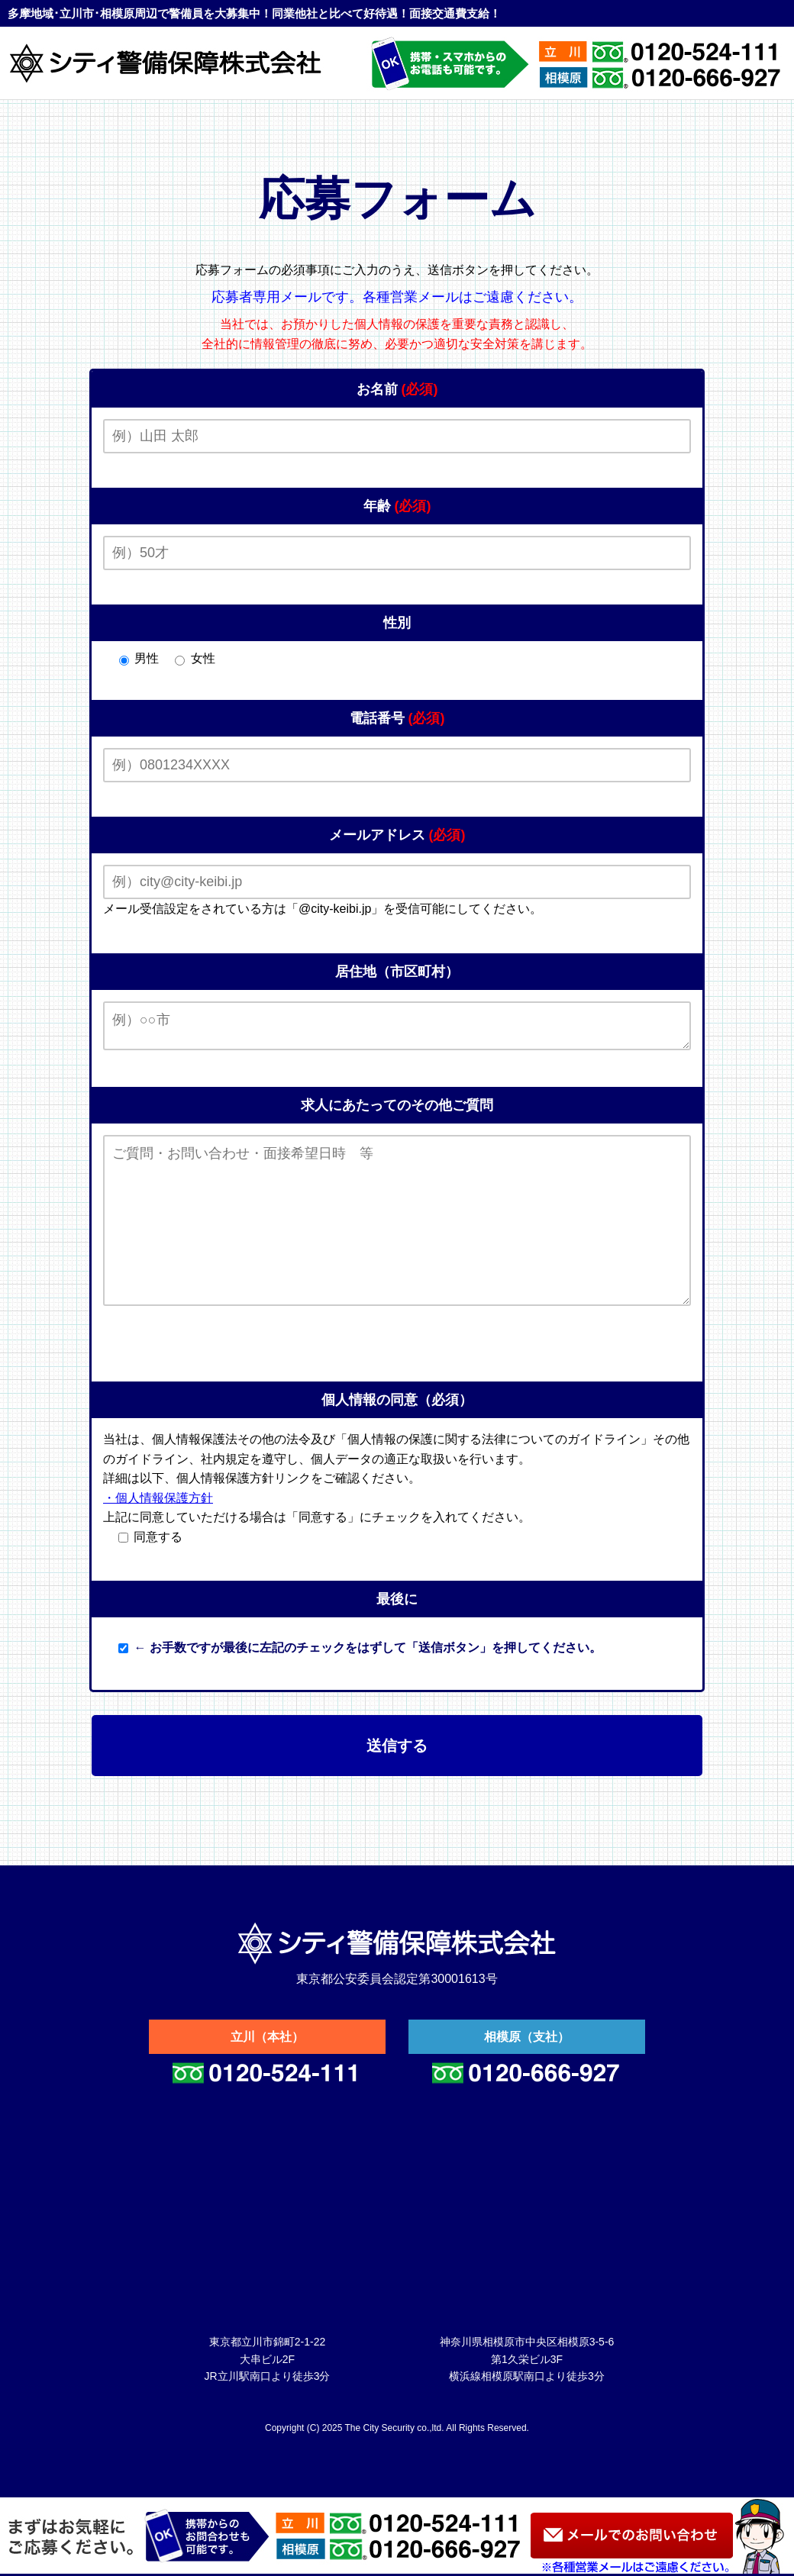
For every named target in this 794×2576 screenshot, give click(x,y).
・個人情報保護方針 (158, 1534)
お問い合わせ (632, 2535)
